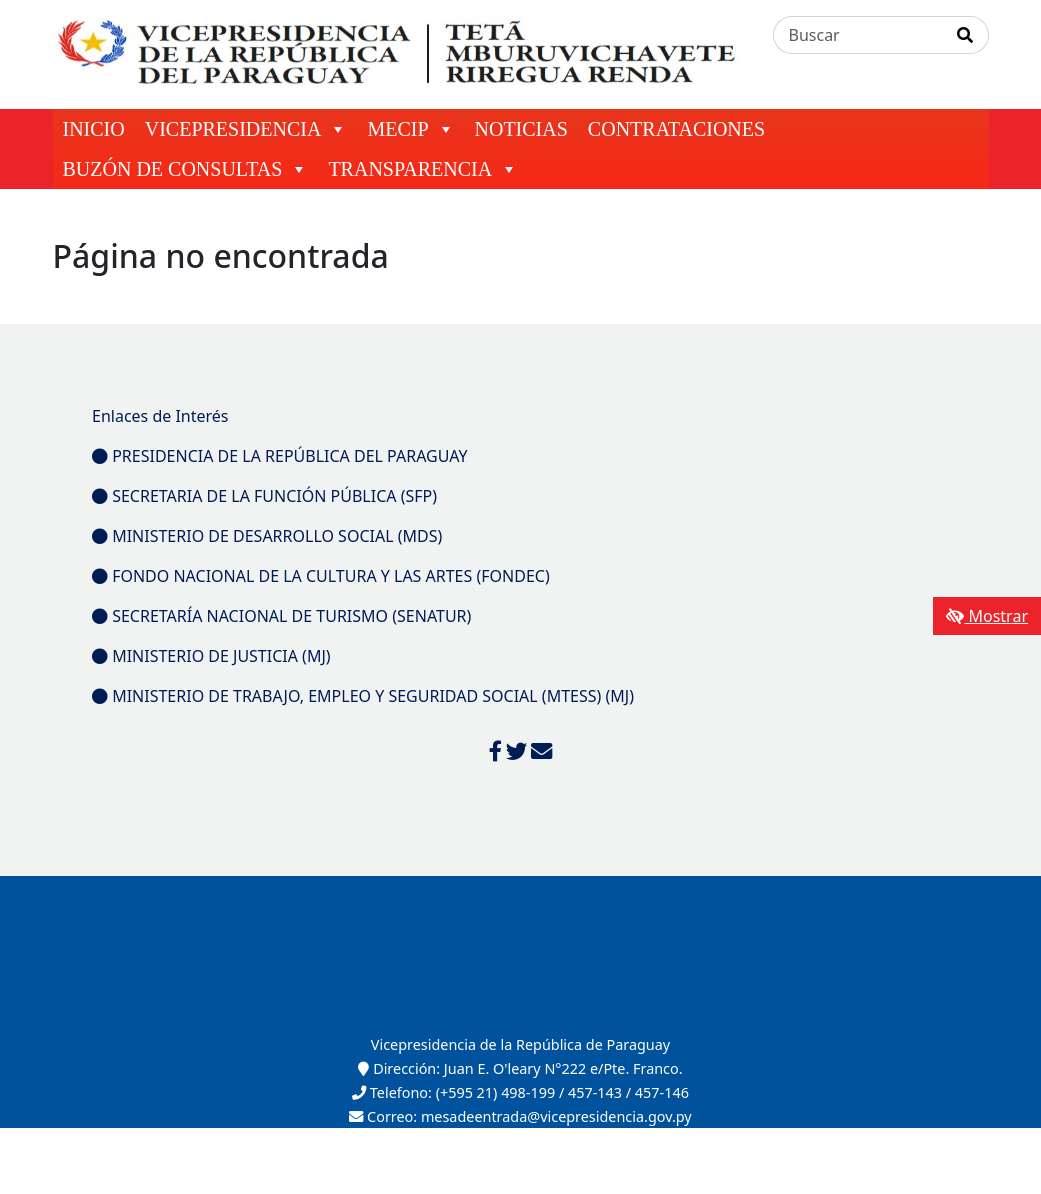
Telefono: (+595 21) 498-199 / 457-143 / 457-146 (520, 1092)
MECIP (410, 129)
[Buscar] (858, 35)
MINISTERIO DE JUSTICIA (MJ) (211, 656)
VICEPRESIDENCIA (246, 129)
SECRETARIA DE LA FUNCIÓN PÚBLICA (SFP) (264, 496)
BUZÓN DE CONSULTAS (186, 169)
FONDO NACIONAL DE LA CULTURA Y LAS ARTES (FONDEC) (321, 576)
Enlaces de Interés (160, 416)
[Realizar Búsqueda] (965, 35)
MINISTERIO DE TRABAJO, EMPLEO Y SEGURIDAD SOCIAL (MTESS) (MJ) (363, 696)
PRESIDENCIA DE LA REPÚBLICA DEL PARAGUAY (280, 456)
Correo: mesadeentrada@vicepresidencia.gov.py (520, 1116)
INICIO (94, 129)
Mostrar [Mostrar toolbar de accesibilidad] (987, 616)
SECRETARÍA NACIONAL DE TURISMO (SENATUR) (281, 616)
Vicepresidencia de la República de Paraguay (520, 1044)
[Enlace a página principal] (401, 53)
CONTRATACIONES (676, 129)
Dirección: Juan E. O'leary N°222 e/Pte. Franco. (520, 1068)
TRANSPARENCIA (423, 169)
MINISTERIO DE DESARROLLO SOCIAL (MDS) (267, 536)
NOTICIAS (521, 129)
